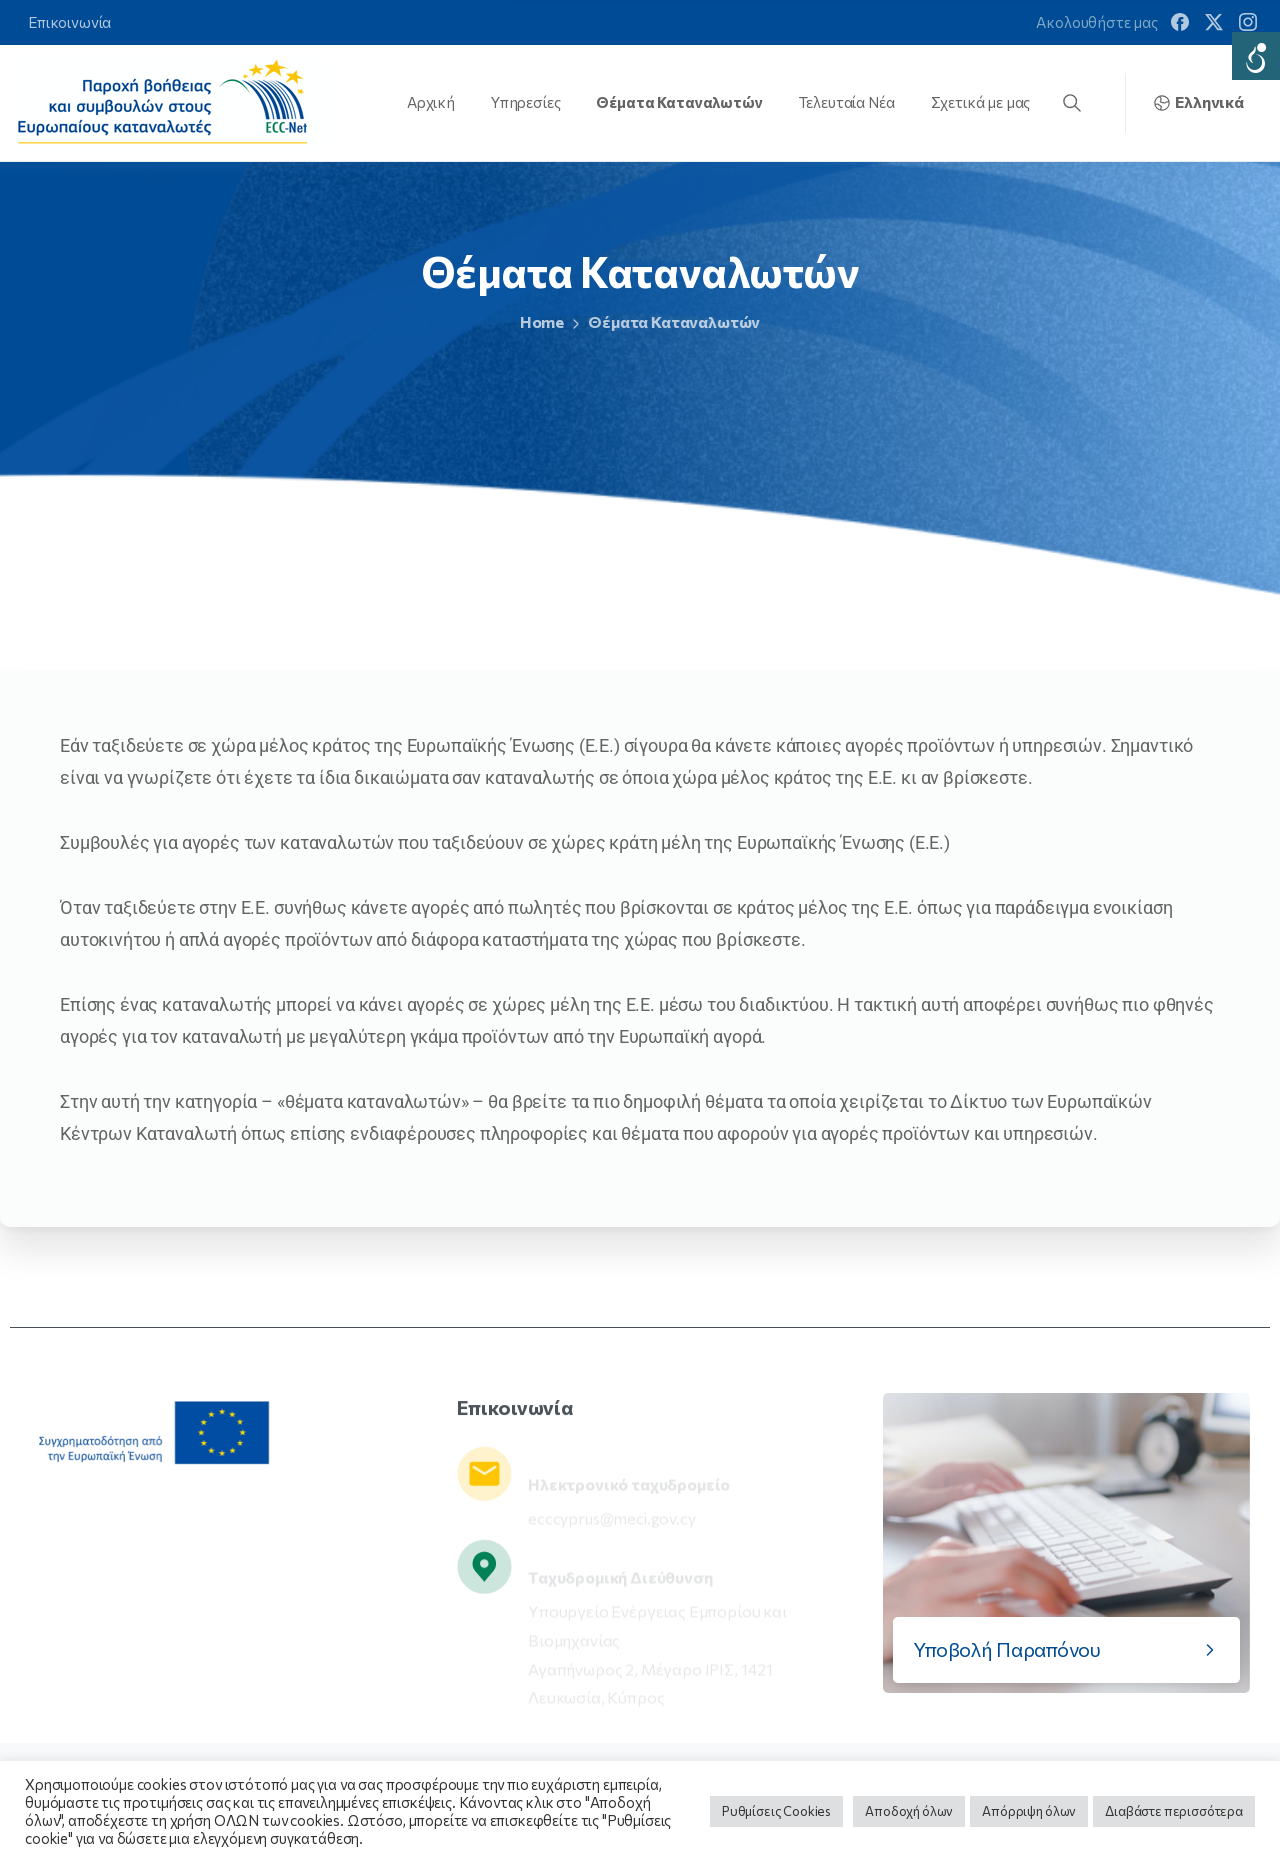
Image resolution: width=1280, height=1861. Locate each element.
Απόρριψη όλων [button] (1029, 1811)
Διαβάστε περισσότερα (1174, 1811)
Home (525, 321)
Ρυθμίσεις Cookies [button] (776, 1811)
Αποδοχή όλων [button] (909, 1811)
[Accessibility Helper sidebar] (1256, 56)
